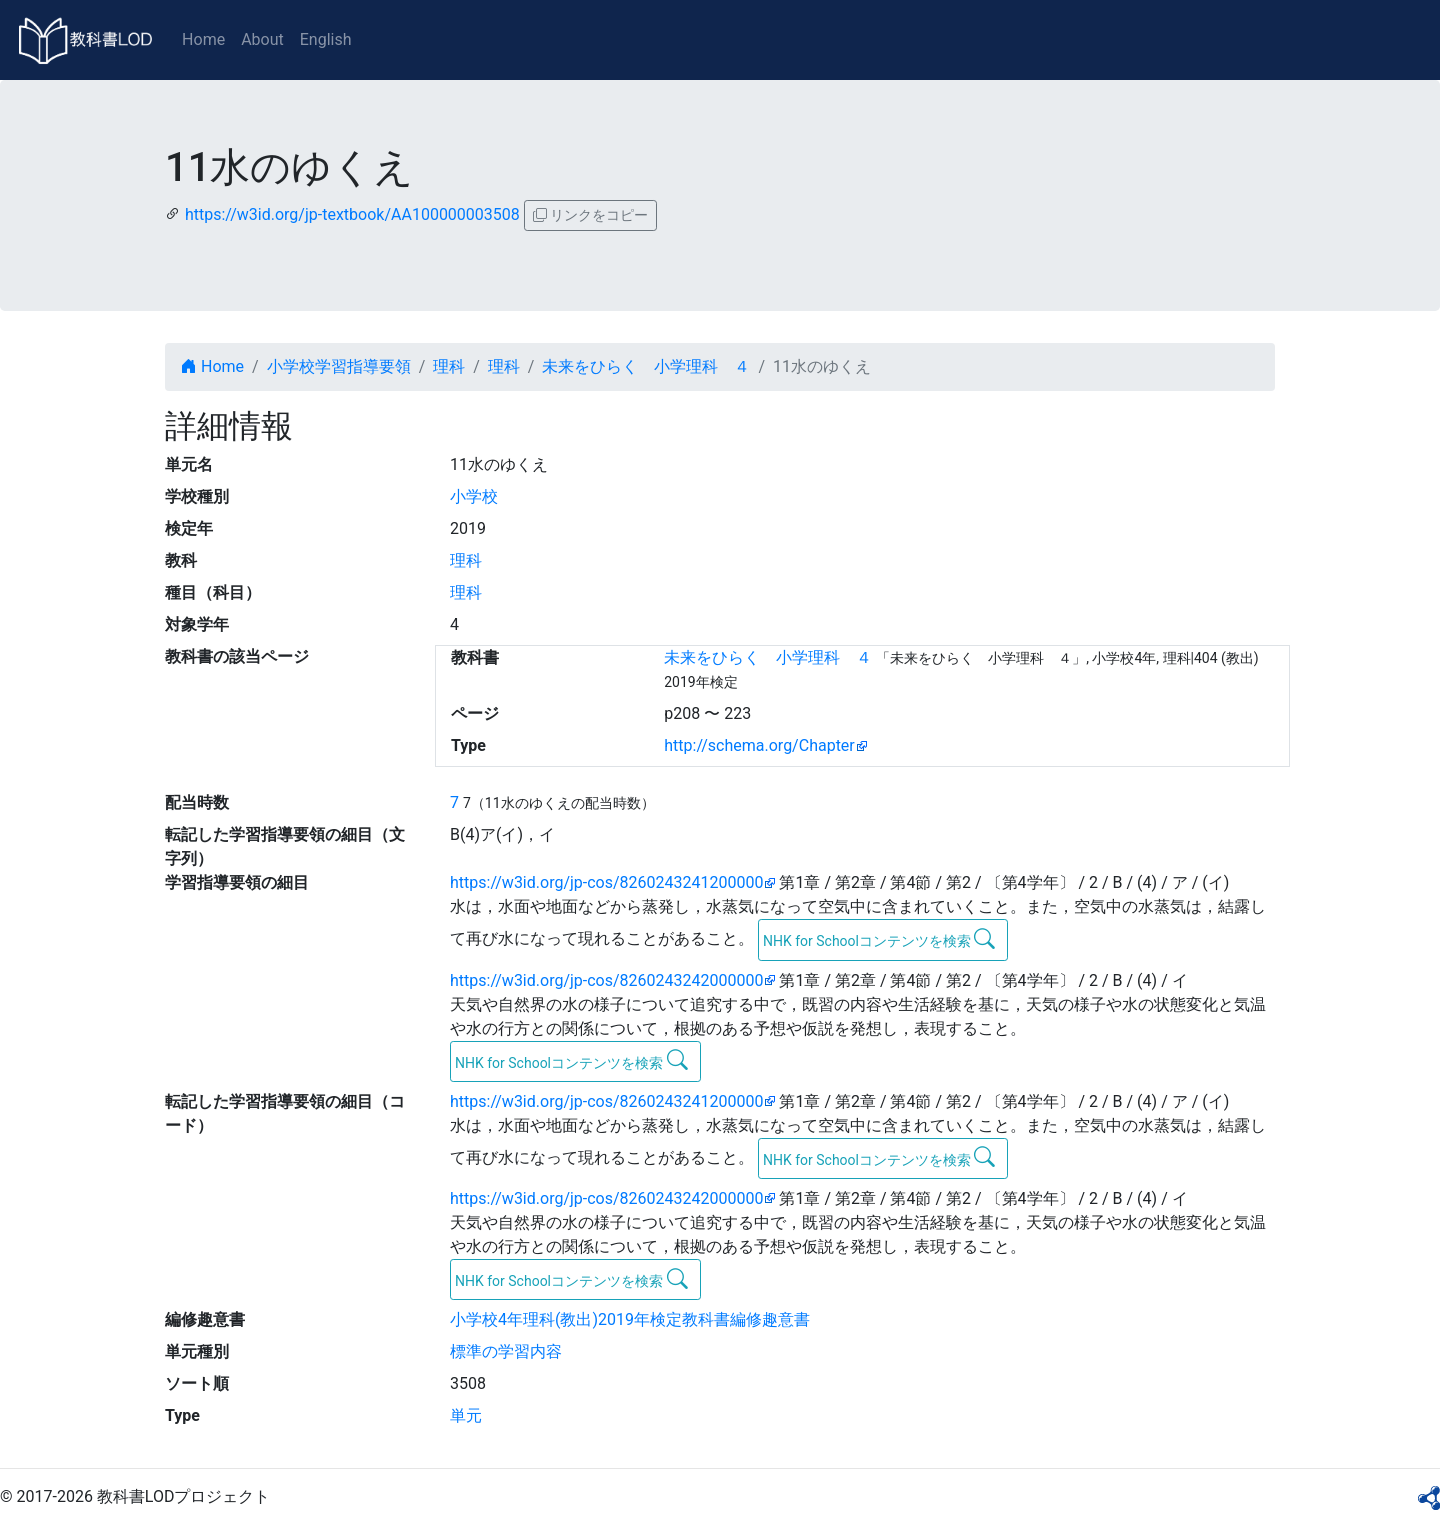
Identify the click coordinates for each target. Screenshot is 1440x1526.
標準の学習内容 (506, 1351)
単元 (466, 1415)
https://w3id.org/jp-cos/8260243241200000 (606, 882)
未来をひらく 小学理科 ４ (646, 366)
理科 (449, 366)
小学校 (474, 496)
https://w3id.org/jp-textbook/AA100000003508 (352, 214)
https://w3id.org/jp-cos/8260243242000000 (606, 980)
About (262, 39)
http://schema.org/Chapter (759, 745)
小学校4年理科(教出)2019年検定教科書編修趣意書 (630, 1319)
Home (203, 39)
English (326, 39)
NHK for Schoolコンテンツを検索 (879, 939)
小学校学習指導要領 (339, 366)
